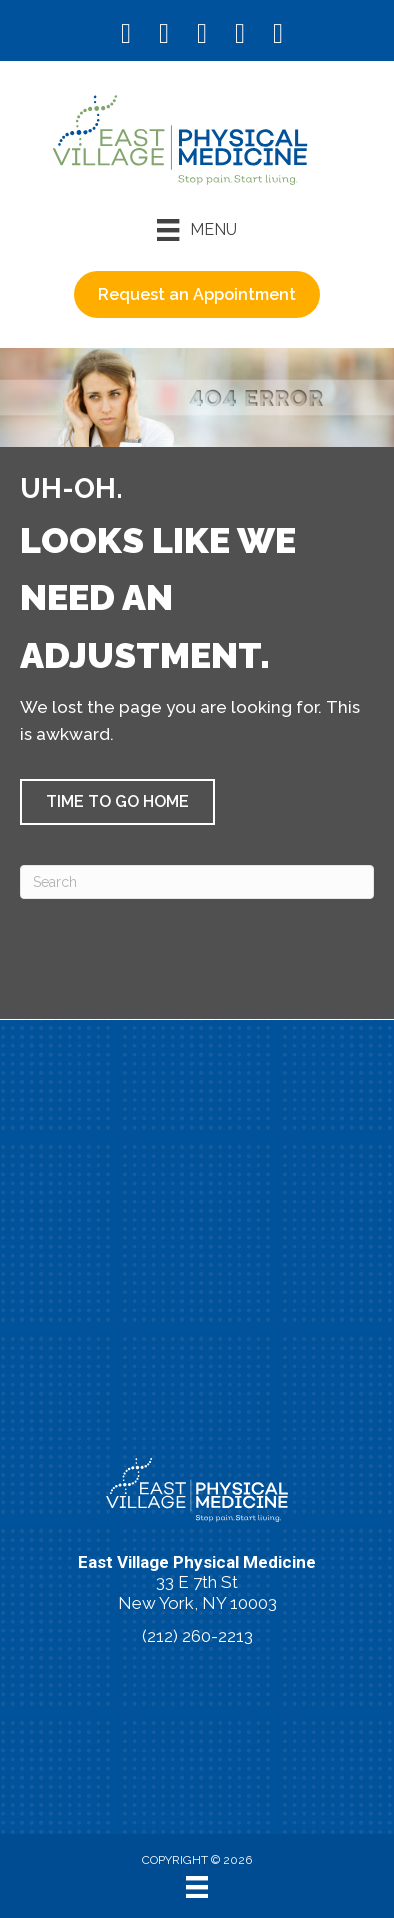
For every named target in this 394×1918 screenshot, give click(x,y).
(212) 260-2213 (197, 1636)
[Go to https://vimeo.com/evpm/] (240, 35)
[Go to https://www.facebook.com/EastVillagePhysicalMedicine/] (126, 35)
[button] (117, 802)
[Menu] (196, 230)
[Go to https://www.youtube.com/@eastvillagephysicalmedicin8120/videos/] (202, 35)
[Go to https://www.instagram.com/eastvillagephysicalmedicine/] (164, 35)
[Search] (197, 882)
